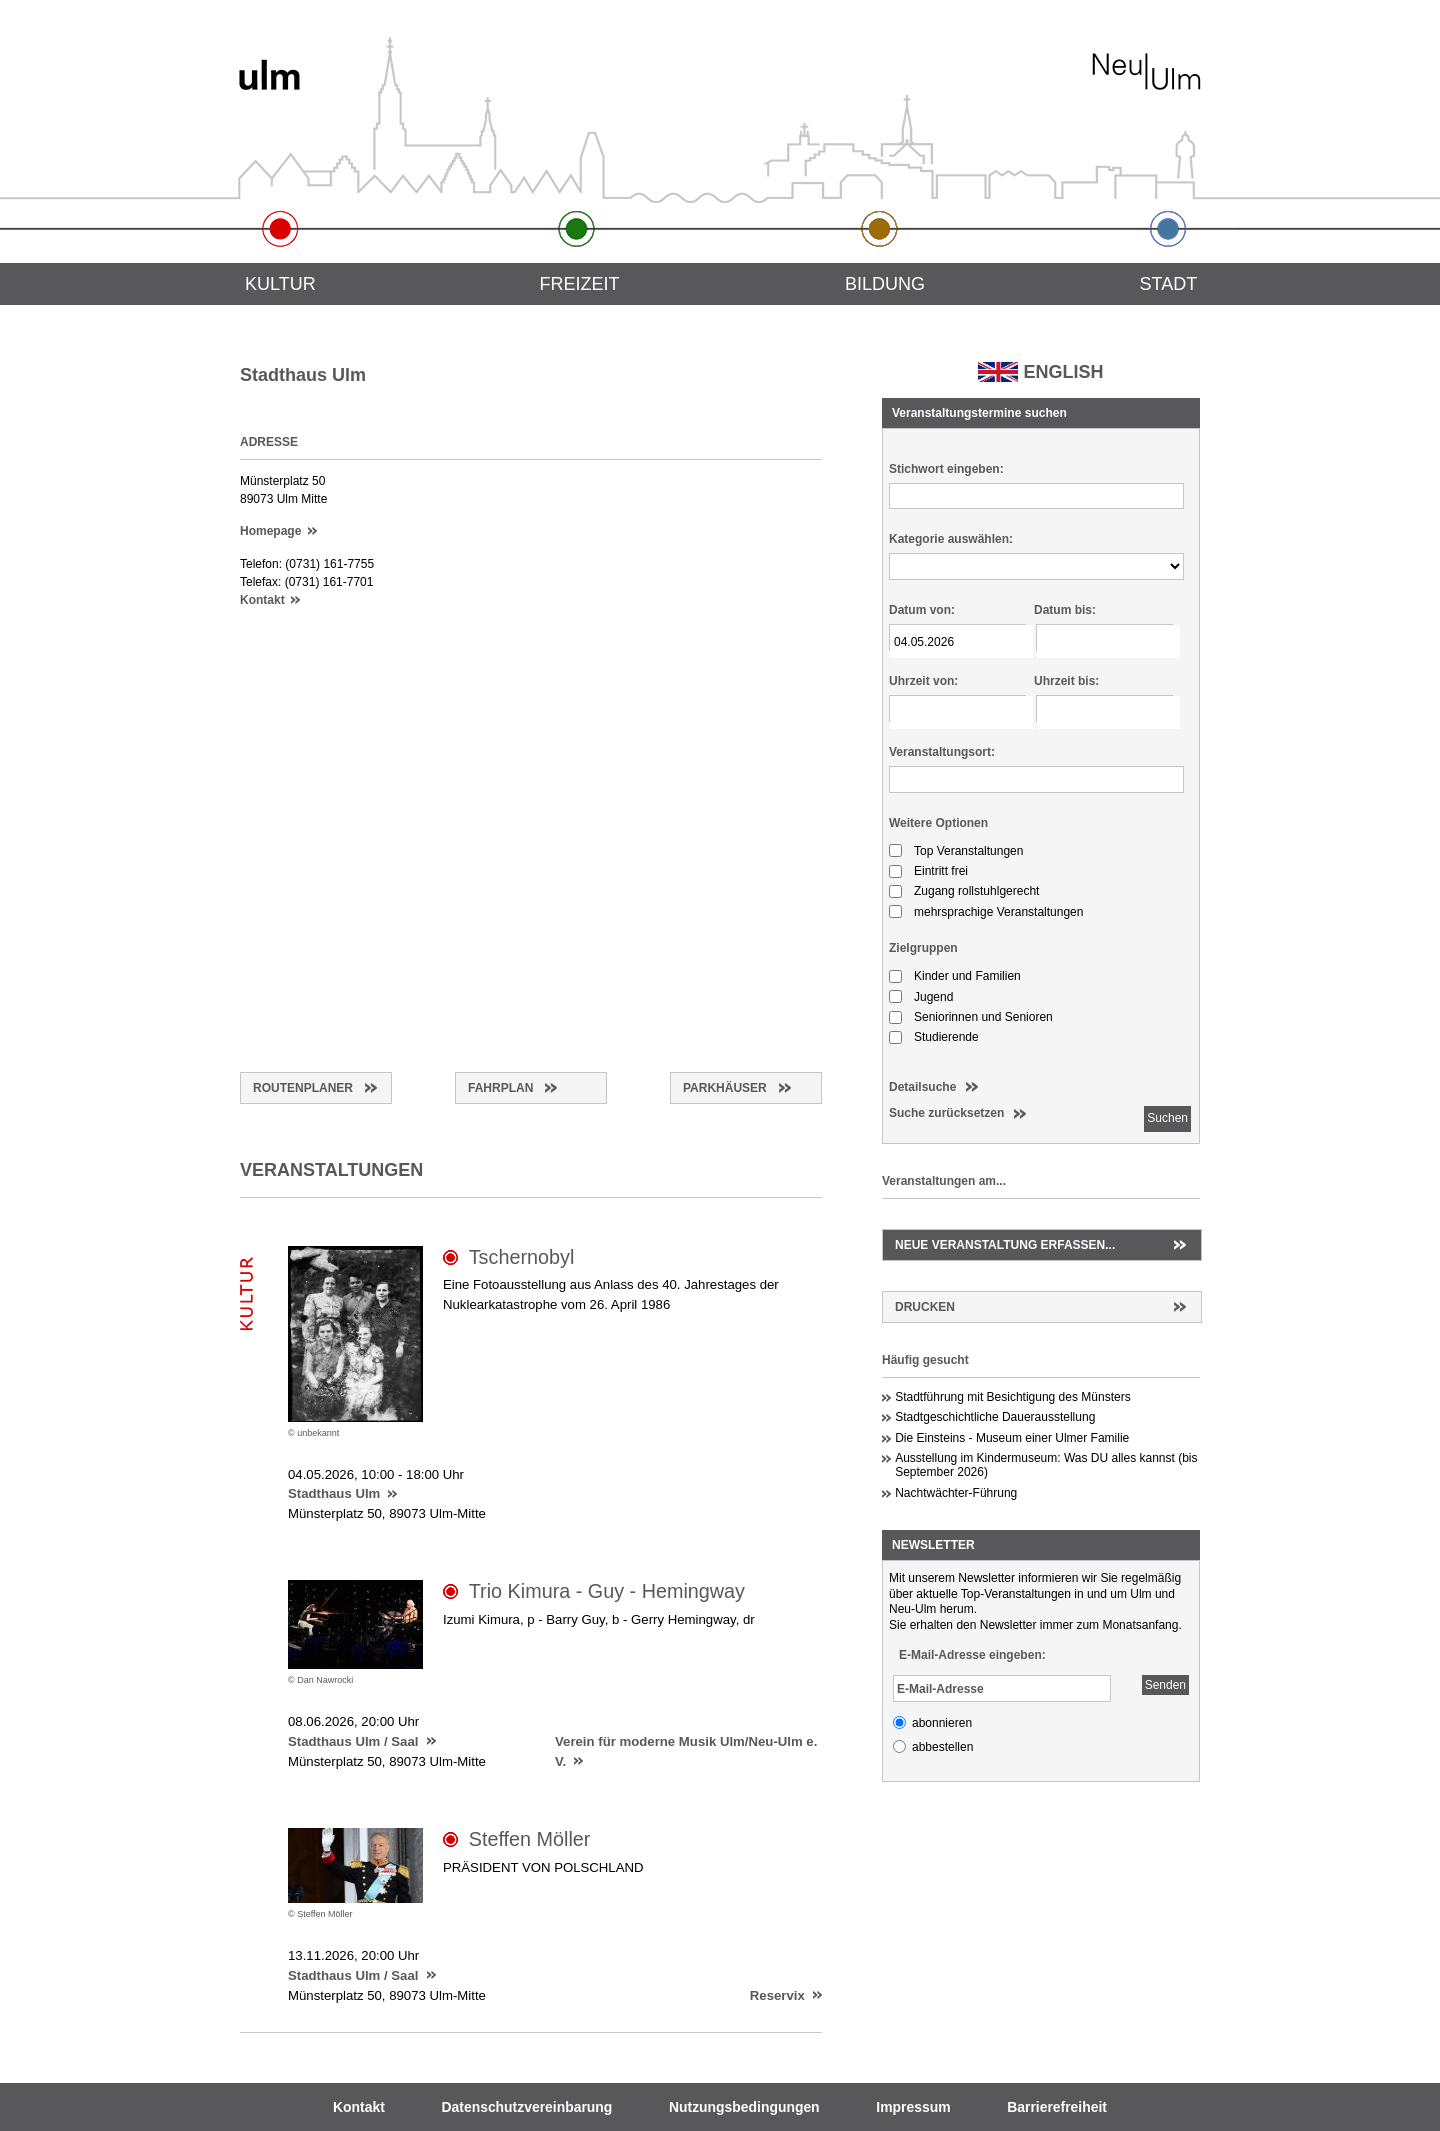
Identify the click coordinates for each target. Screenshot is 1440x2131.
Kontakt (262, 600)
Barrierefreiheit (1057, 2107)
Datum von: (922, 610)
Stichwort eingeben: (946, 469)
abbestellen (942, 1747)
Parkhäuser (725, 1088)
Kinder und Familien (967, 976)
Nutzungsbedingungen (744, 2107)
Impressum (913, 2107)
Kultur (280, 284)
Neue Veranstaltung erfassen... (1005, 1245)
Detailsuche (922, 1087)
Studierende (946, 1037)
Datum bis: (1065, 610)
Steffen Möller (530, 1839)
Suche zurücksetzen (946, 1113)
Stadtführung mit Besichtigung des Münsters (1012, 1397)
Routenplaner (303, 1088)
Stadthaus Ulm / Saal (353, 1741)
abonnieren (942, 1723)
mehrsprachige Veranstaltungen (998, 912)
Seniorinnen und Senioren (983, 1017)
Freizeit (579, 284)
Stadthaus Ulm (334, 1493)
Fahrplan (500, 1088)
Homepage (270, 531)
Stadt (1169, 284)
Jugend (933, 997)
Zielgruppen (923, 948)
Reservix (777, 1995)
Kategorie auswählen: (951, 539)
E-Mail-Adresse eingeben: (972, 1655)
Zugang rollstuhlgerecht (976, 891)
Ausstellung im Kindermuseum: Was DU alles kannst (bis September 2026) (1046, 1465)
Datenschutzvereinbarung (527, 2107)
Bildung (885, 284)
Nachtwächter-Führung (956, 1493)
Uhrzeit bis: (1066, 681)
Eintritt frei (941, 871)
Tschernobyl (522, 1257)
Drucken (925, 1307)
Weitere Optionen (938, 823)
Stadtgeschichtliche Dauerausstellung (995, 1417)
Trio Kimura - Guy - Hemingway (607, 1591)
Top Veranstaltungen (968, 851)
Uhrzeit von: (923, 681)
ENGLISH (1063, 372)
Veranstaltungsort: (942, 752)
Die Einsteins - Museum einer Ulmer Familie (1012, 1438)
